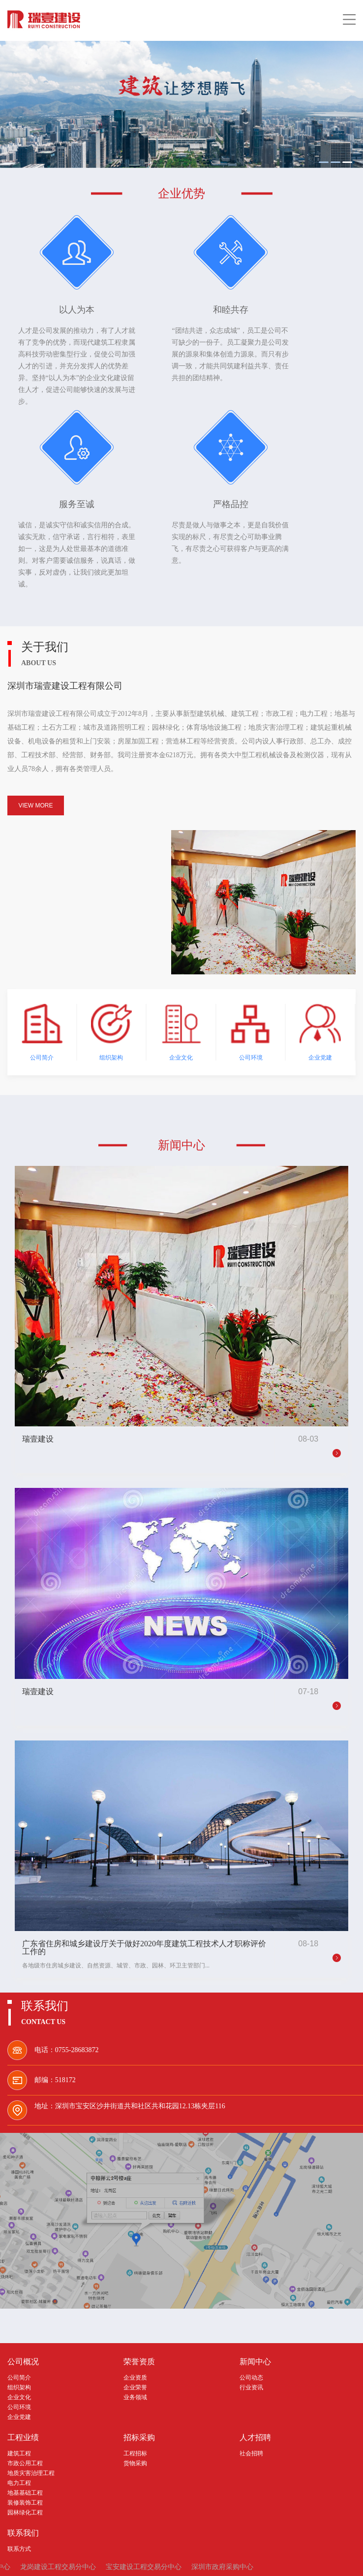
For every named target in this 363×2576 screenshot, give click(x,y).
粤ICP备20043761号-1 (214, 2562)
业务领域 (135, 2365)
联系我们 (23, 2502)
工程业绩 (23, 2406)
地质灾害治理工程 (31, 2441)
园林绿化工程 (25, 2481)
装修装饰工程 (25, 2471)
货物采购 (135, 2431)
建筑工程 (19, 2421)
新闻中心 (255, 2330)
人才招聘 (255, 2406)
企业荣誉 (135, 2355)
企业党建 (19, 2385)
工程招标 (135, 2421)
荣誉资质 (139, 2330)
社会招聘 (251, 2421)
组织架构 (19, 2355)
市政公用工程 (25, 2431)
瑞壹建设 (38, 1408)
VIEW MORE (35, 774)
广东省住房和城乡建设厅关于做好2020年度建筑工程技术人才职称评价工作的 (144, 1916)
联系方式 (19, 2517)
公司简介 (19, 2346)
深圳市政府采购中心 (222, 2535)
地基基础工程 (25, 2461)
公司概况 (23, 2330)
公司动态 (251, 2346)
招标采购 (139, 2406)
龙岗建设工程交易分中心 (58, 2535)
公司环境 (19, 2375)
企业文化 (19, 2365)
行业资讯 (251, 2355)
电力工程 (19, 2451)
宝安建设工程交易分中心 (144, 2535)
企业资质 (135, 2346)
